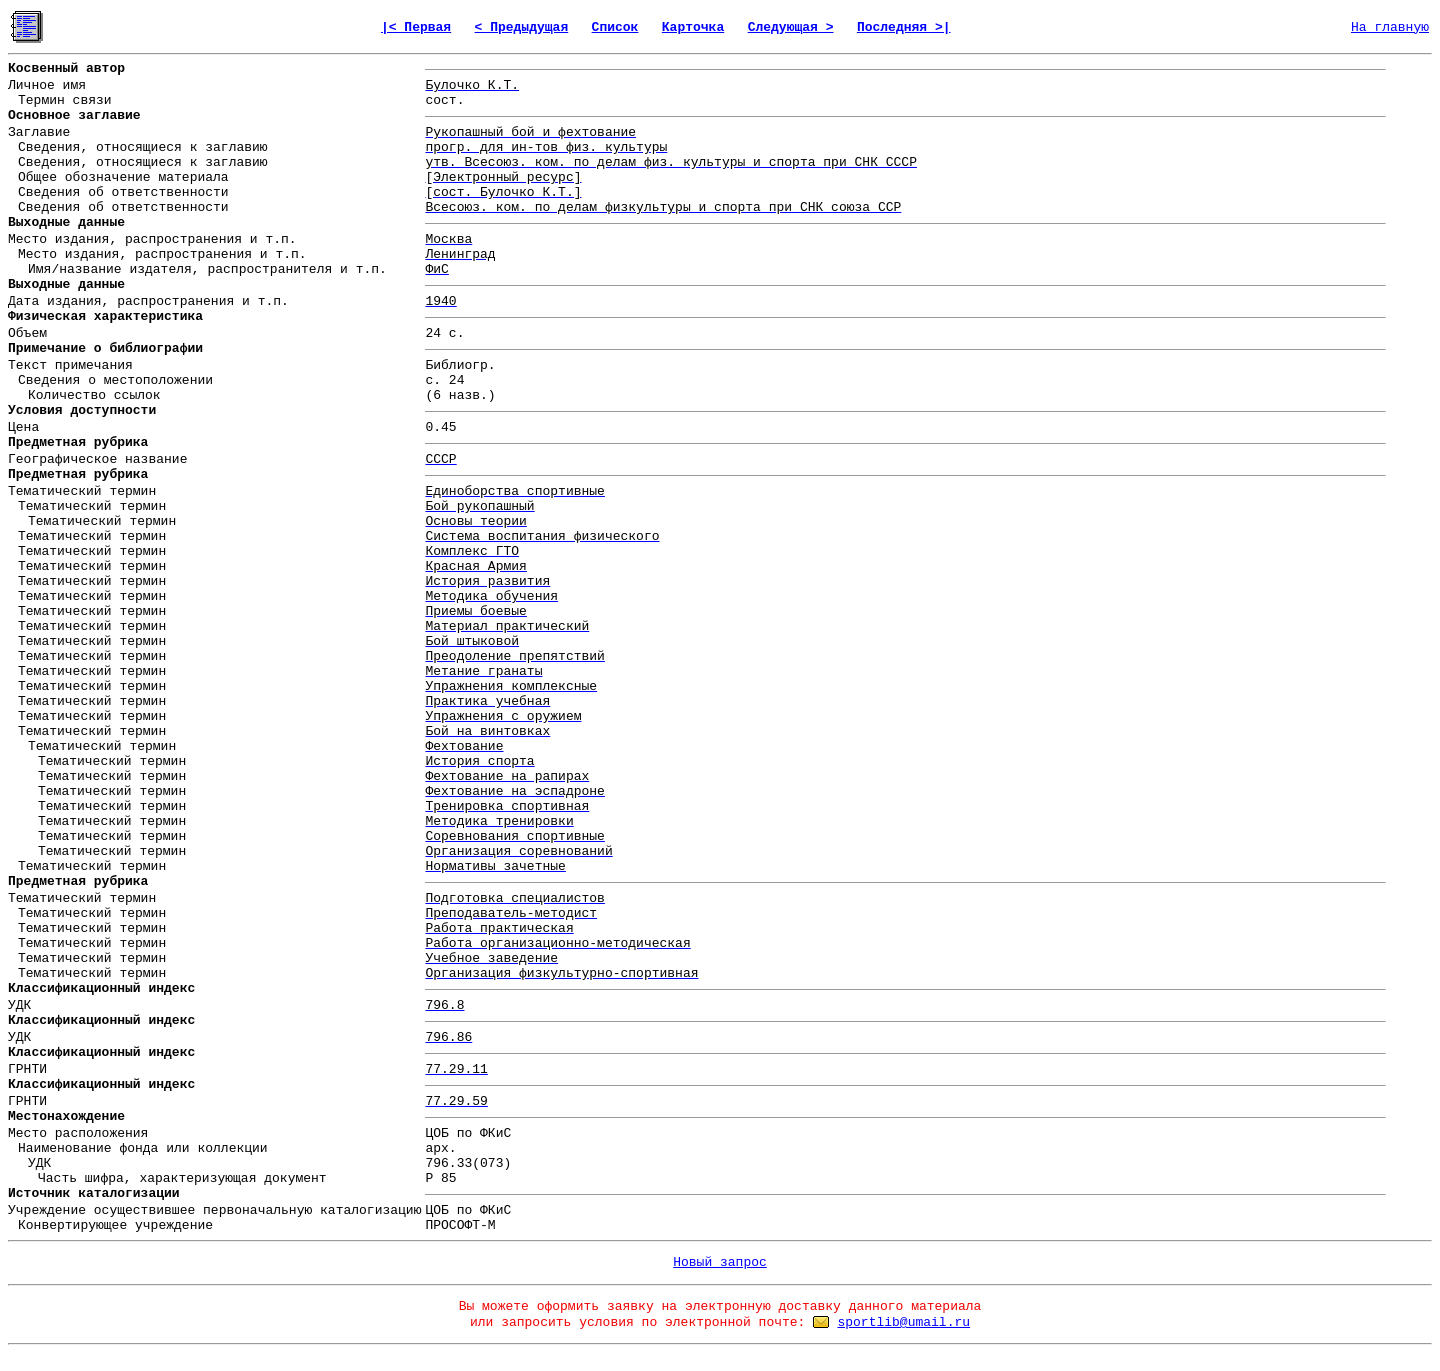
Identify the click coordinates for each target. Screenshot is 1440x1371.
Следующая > (791, 27)
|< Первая (416, 27)
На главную (1390, 27)
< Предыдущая (522, 27)
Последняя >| (904, 27)
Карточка (693, 27)
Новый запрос (720, 1262)
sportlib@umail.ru (903, 1322)
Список (615, 27)
